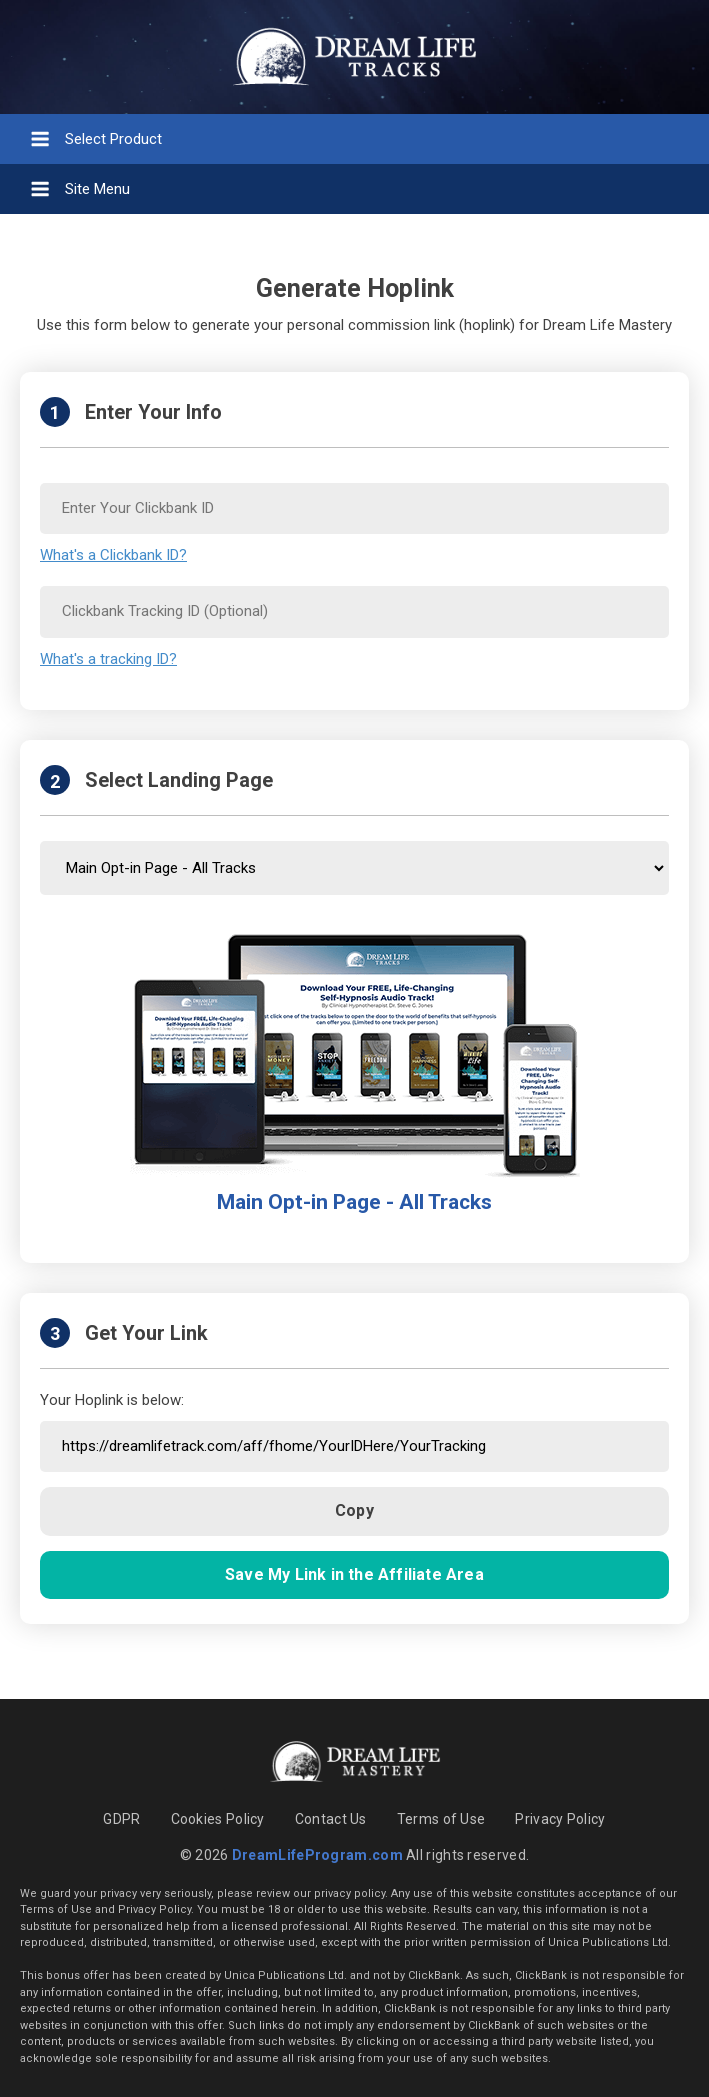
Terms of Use (441, 1819)
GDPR (121, 1819)
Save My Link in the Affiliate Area (354, 1574)
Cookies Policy (218, 1819)
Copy (354, 1510)
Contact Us (331, 1819)
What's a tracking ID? (108, 659)
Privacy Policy (560, 1819)
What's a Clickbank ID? (113, 555)
